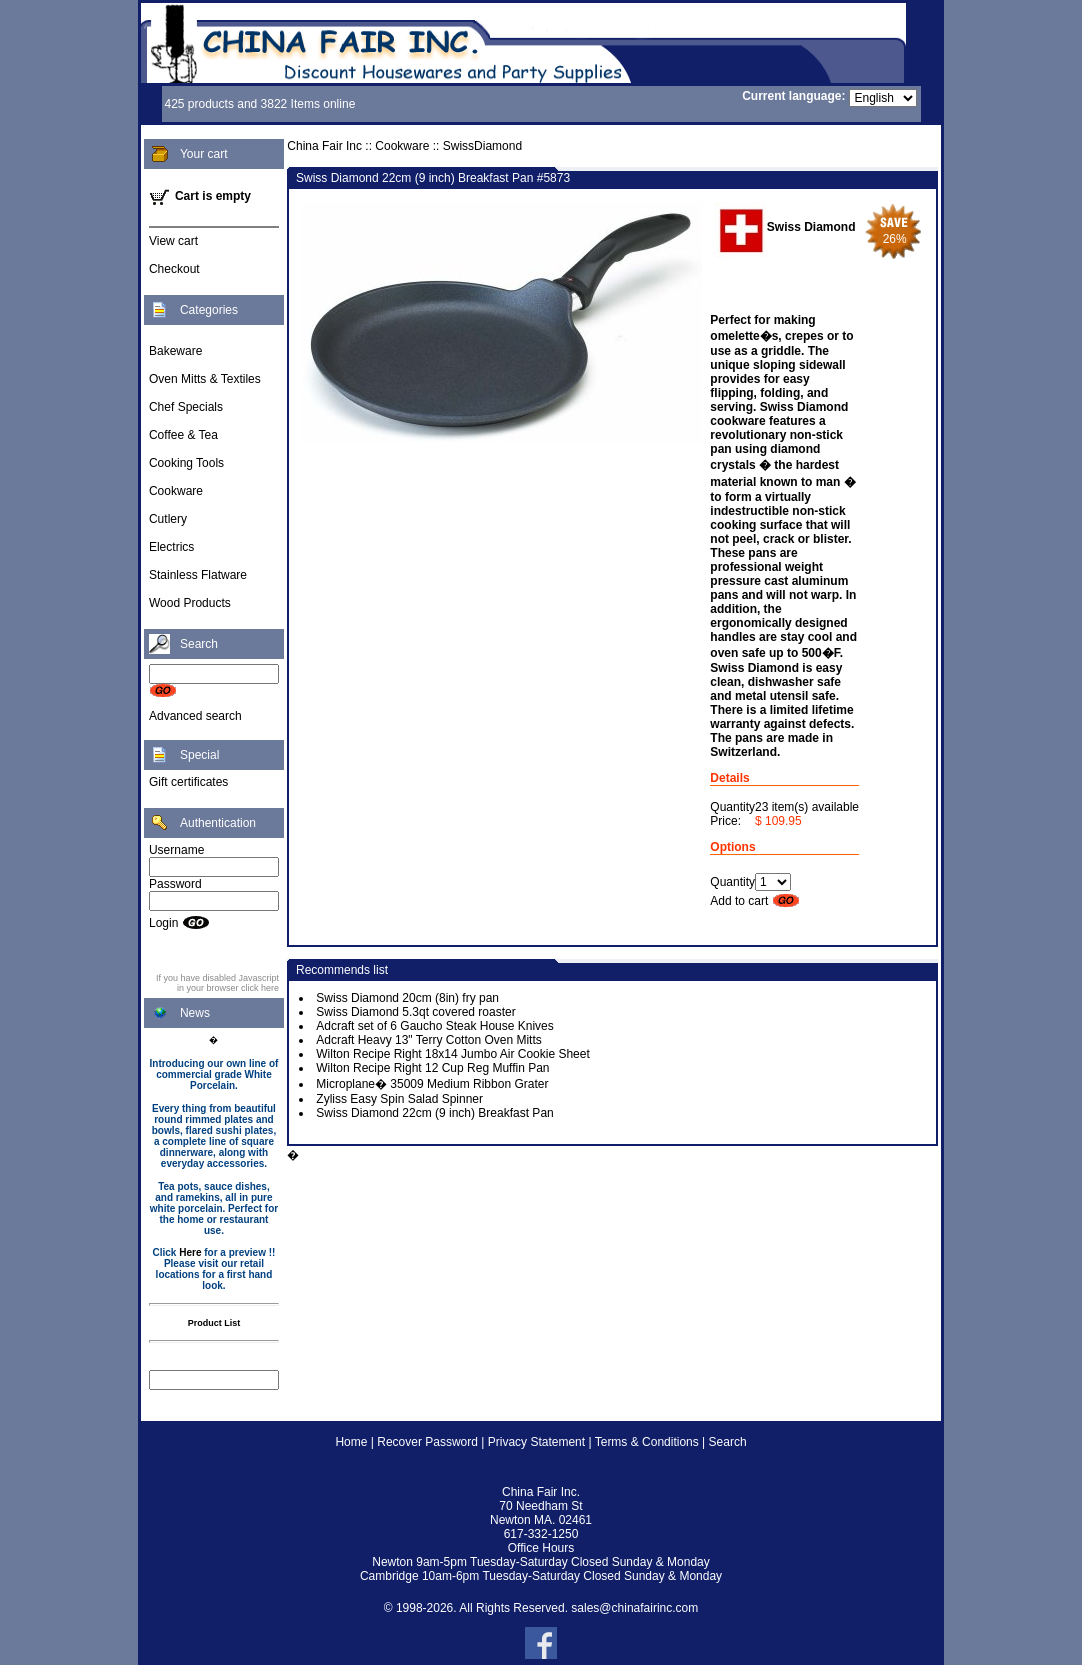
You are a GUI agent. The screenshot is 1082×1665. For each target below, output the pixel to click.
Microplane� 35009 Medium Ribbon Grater (432, 1084)
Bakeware (175, 351)
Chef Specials (186, 407)
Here (190, 1252)
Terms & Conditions (647, 1442)
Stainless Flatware (198, 575)
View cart (173, 241)
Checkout (174, 269)
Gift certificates (188, 782)
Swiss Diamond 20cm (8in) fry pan (407, 998)
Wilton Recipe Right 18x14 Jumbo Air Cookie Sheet (452, 1054)
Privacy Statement (536, 1442)
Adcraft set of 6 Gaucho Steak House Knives (434, 1026)
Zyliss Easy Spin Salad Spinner (399, 1099)
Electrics (171, 547)
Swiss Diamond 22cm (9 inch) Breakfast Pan (434, 1113)
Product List (214, 1323)
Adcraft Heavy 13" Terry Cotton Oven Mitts (428, 1040)
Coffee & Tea (183, 435)
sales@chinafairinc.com (634, 1608)
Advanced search (195, 716)
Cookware (176, 491)
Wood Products (190, 603)
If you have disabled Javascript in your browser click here (217, 983)
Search (728, 1442)
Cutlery (168, 519)
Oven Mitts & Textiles (205, 379)
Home (351, 1442)
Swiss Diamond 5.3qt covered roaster (415, 1012)
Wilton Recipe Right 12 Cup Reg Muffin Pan (432, 1068)
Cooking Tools (186, 463)
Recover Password (427, 1442)
